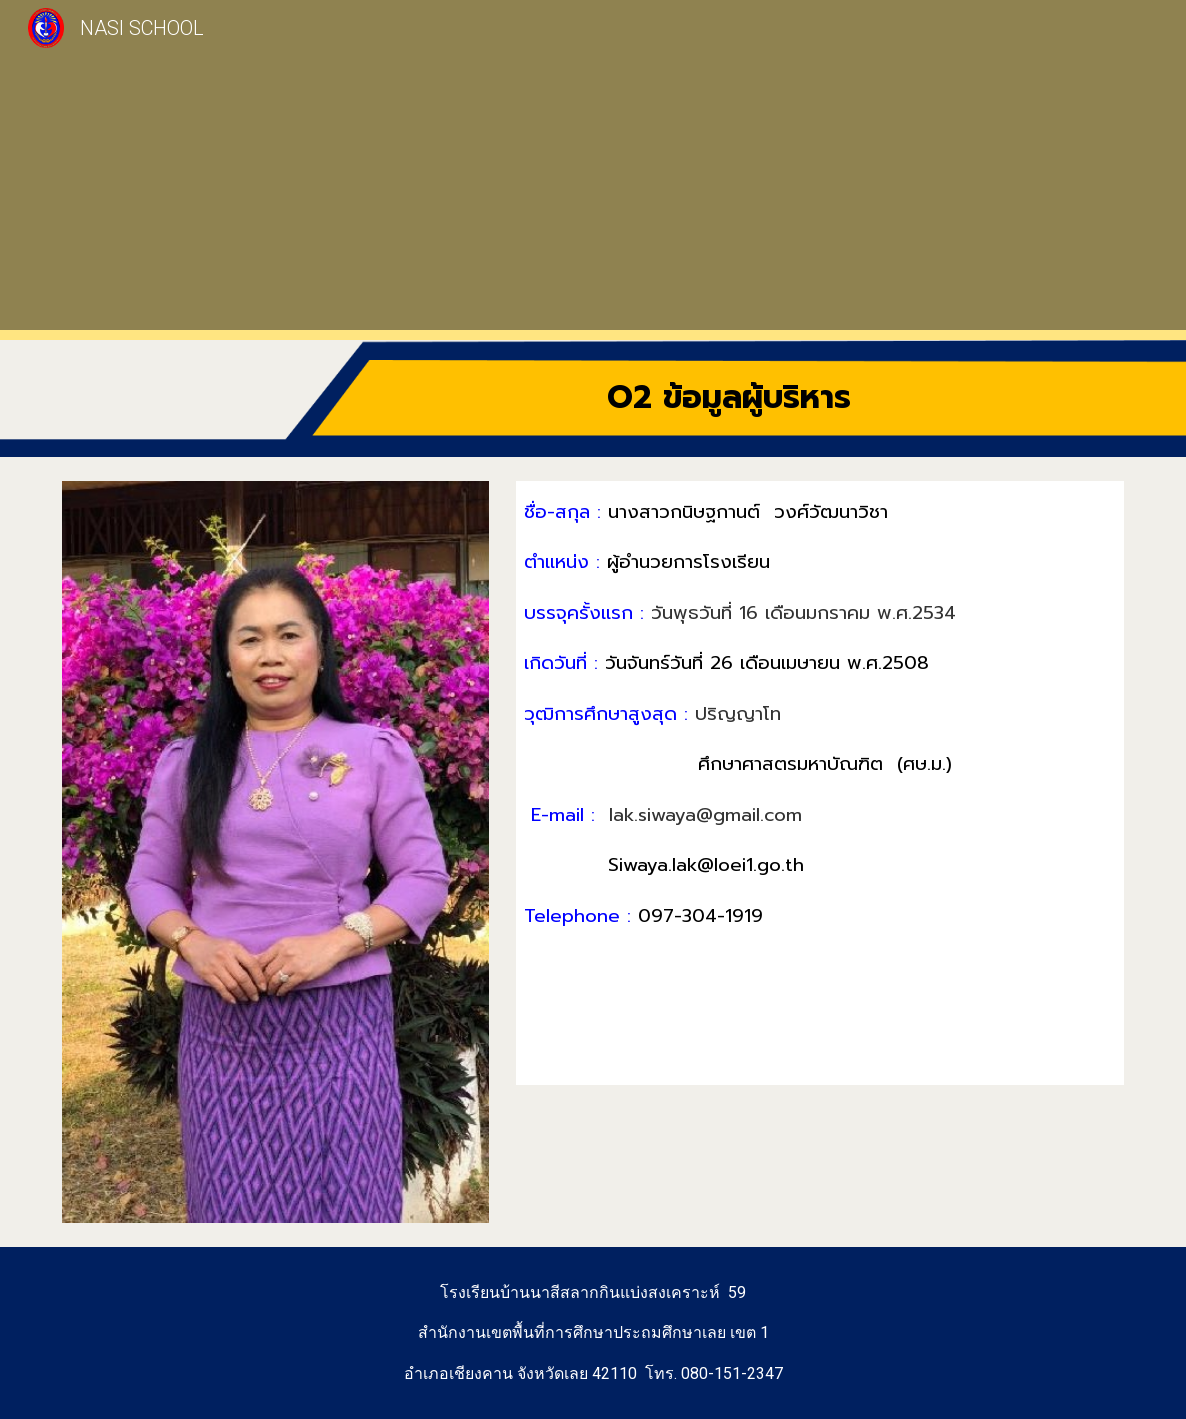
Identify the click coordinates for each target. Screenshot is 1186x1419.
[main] (729, 398)
